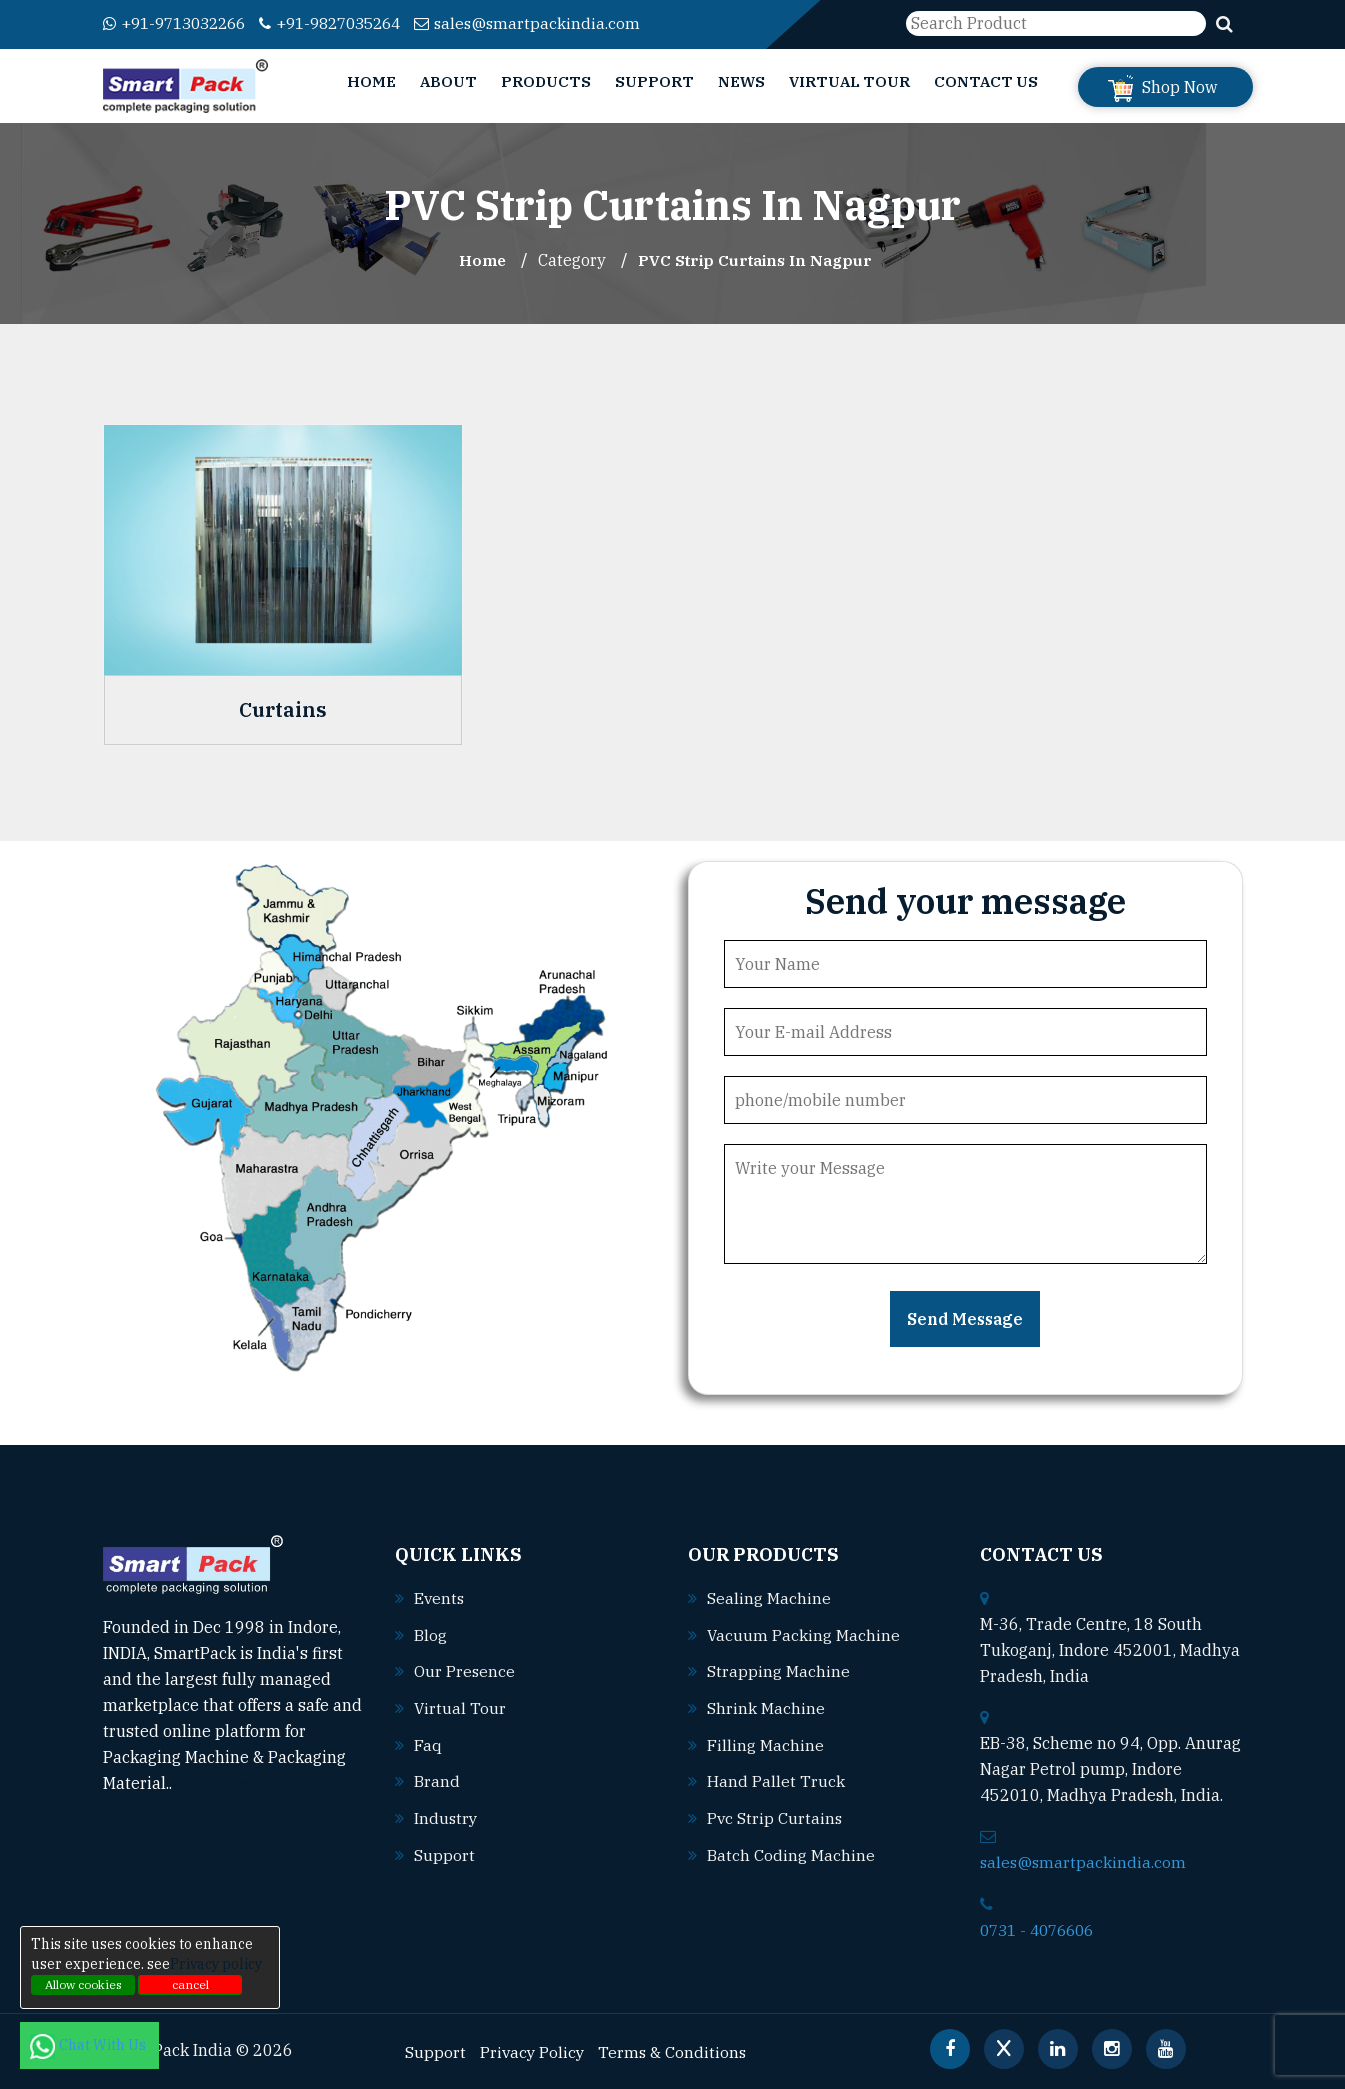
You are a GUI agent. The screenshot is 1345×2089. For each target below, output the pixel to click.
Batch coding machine (791, 1849)
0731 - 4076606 (1042, 1928)
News (741, 81)
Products (546, 81)
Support (654, 81)
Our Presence (465, 1669)
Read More (222, 1782)
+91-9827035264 (349, 23)
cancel (190, 1984)
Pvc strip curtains (775, 1813)
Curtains (283, 709)
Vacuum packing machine (804, 1633)
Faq (428, 1741)
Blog (430, 1633)
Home (371, 81)
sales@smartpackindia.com (554, 23)
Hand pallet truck (776, 1777)
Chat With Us (89, 2045)
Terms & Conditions (676, 2050)
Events (440, 1597)
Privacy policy (216, 1964)
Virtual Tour (849, 81)
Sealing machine (769, 1597)
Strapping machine (778, 1669)
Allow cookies (83, 1984)
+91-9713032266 (180, 23)
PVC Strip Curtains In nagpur (756, 260)
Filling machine (765, 1741)
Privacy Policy (533, 2050)
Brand (437, 1777)
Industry (446, 1813)
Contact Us (986, 81)
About (448, 81)
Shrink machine (766, 1705)
